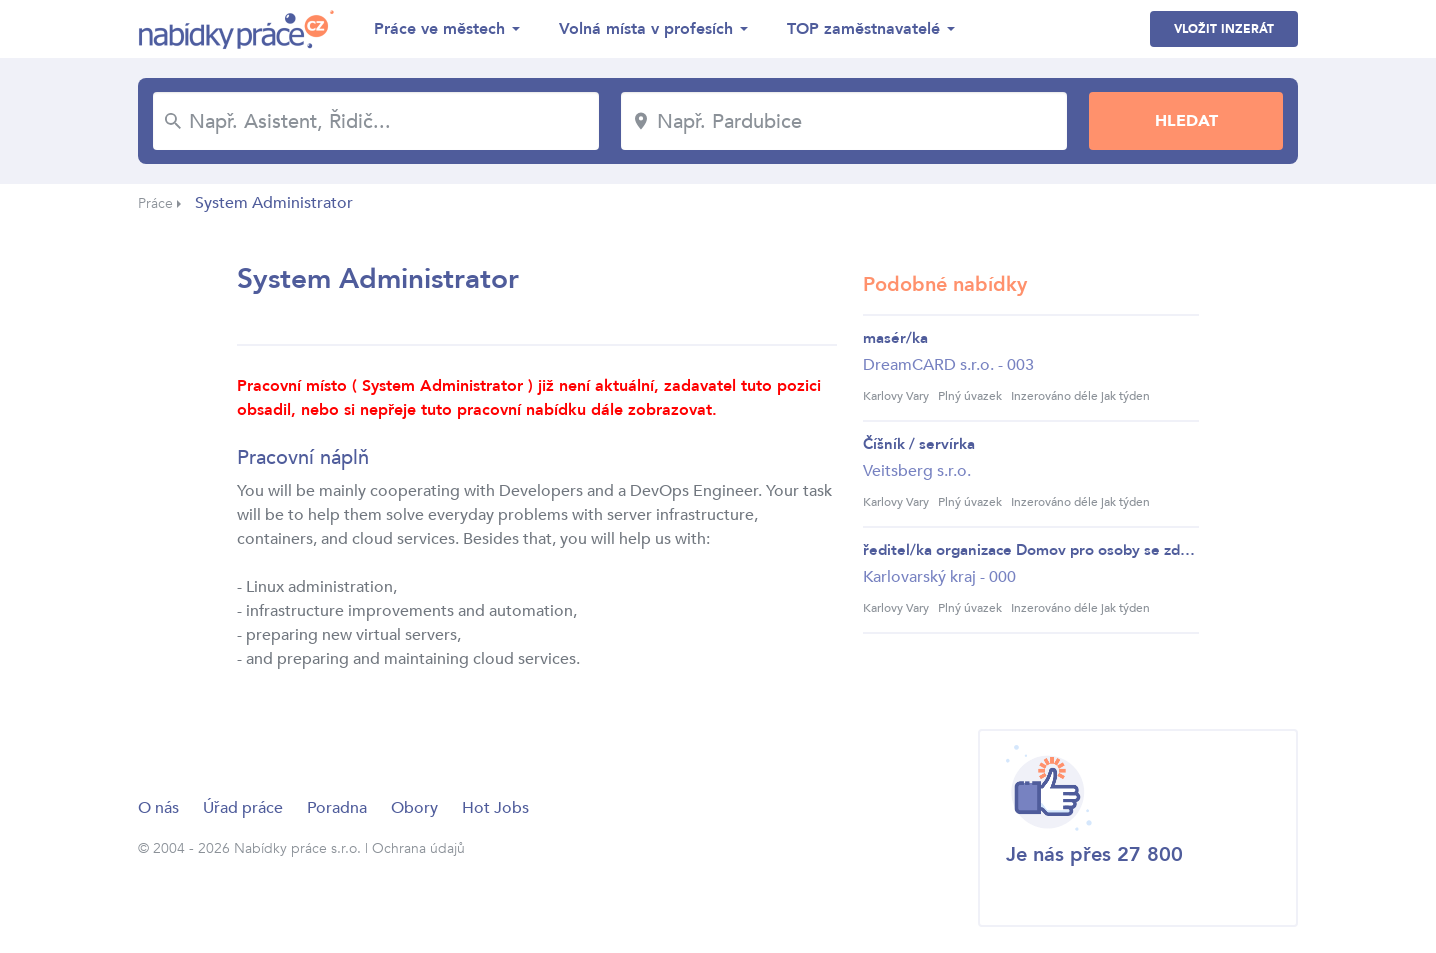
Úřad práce (243, 808)
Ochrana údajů (418, 848)
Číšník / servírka (919, 444)
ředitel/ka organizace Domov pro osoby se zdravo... (1031, 550)
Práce (155, 203)
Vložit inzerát (1224, 29)
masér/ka (895, 338)
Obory (414, 808)
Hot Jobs (495, 808)
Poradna (337, 808)
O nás (158, 808)
